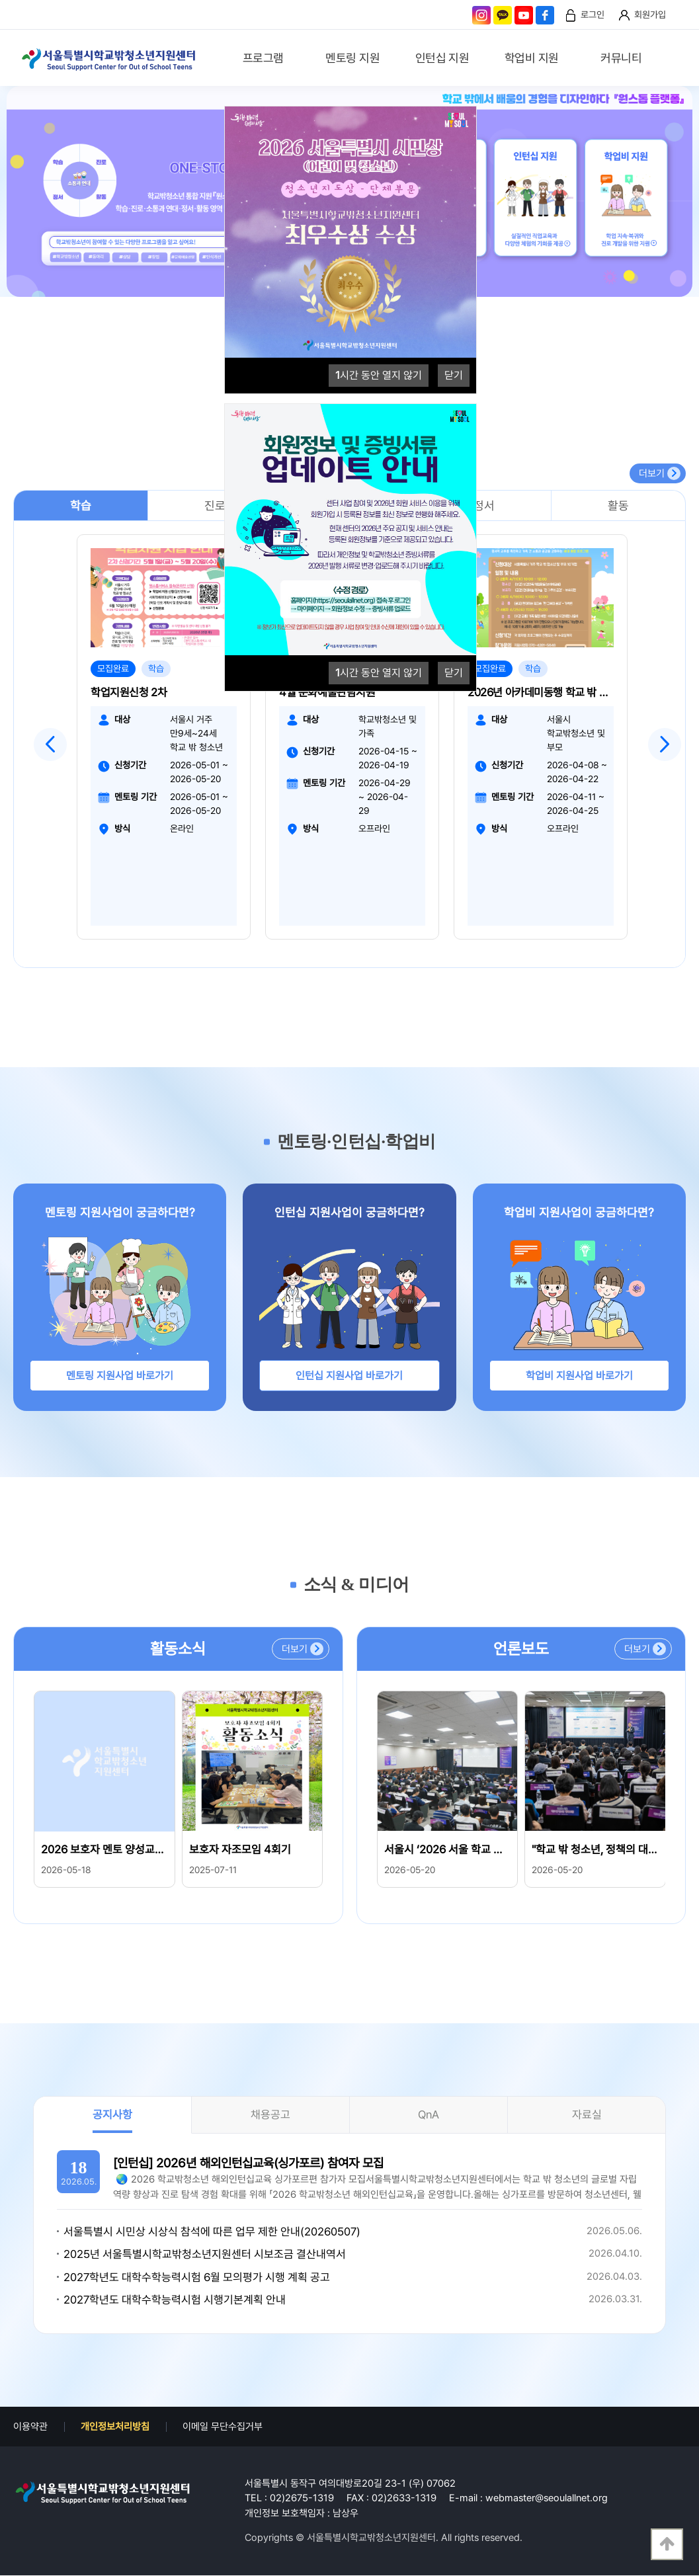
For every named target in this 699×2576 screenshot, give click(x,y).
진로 (215, 505)
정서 (484, 505)
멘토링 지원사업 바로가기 (119, 1376)
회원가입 (650, 14)
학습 (80, 505)
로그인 (592, 14)
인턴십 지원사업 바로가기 (349, 1376)
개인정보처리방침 (115, 2427)
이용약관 (30, 2427)
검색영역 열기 (676, 59)
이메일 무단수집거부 (223, 2427)
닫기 (453, 375)
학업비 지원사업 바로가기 (579, 1376)
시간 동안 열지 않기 (378, 375)
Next (664, 745)
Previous (50, 745)
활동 (618, 505)
